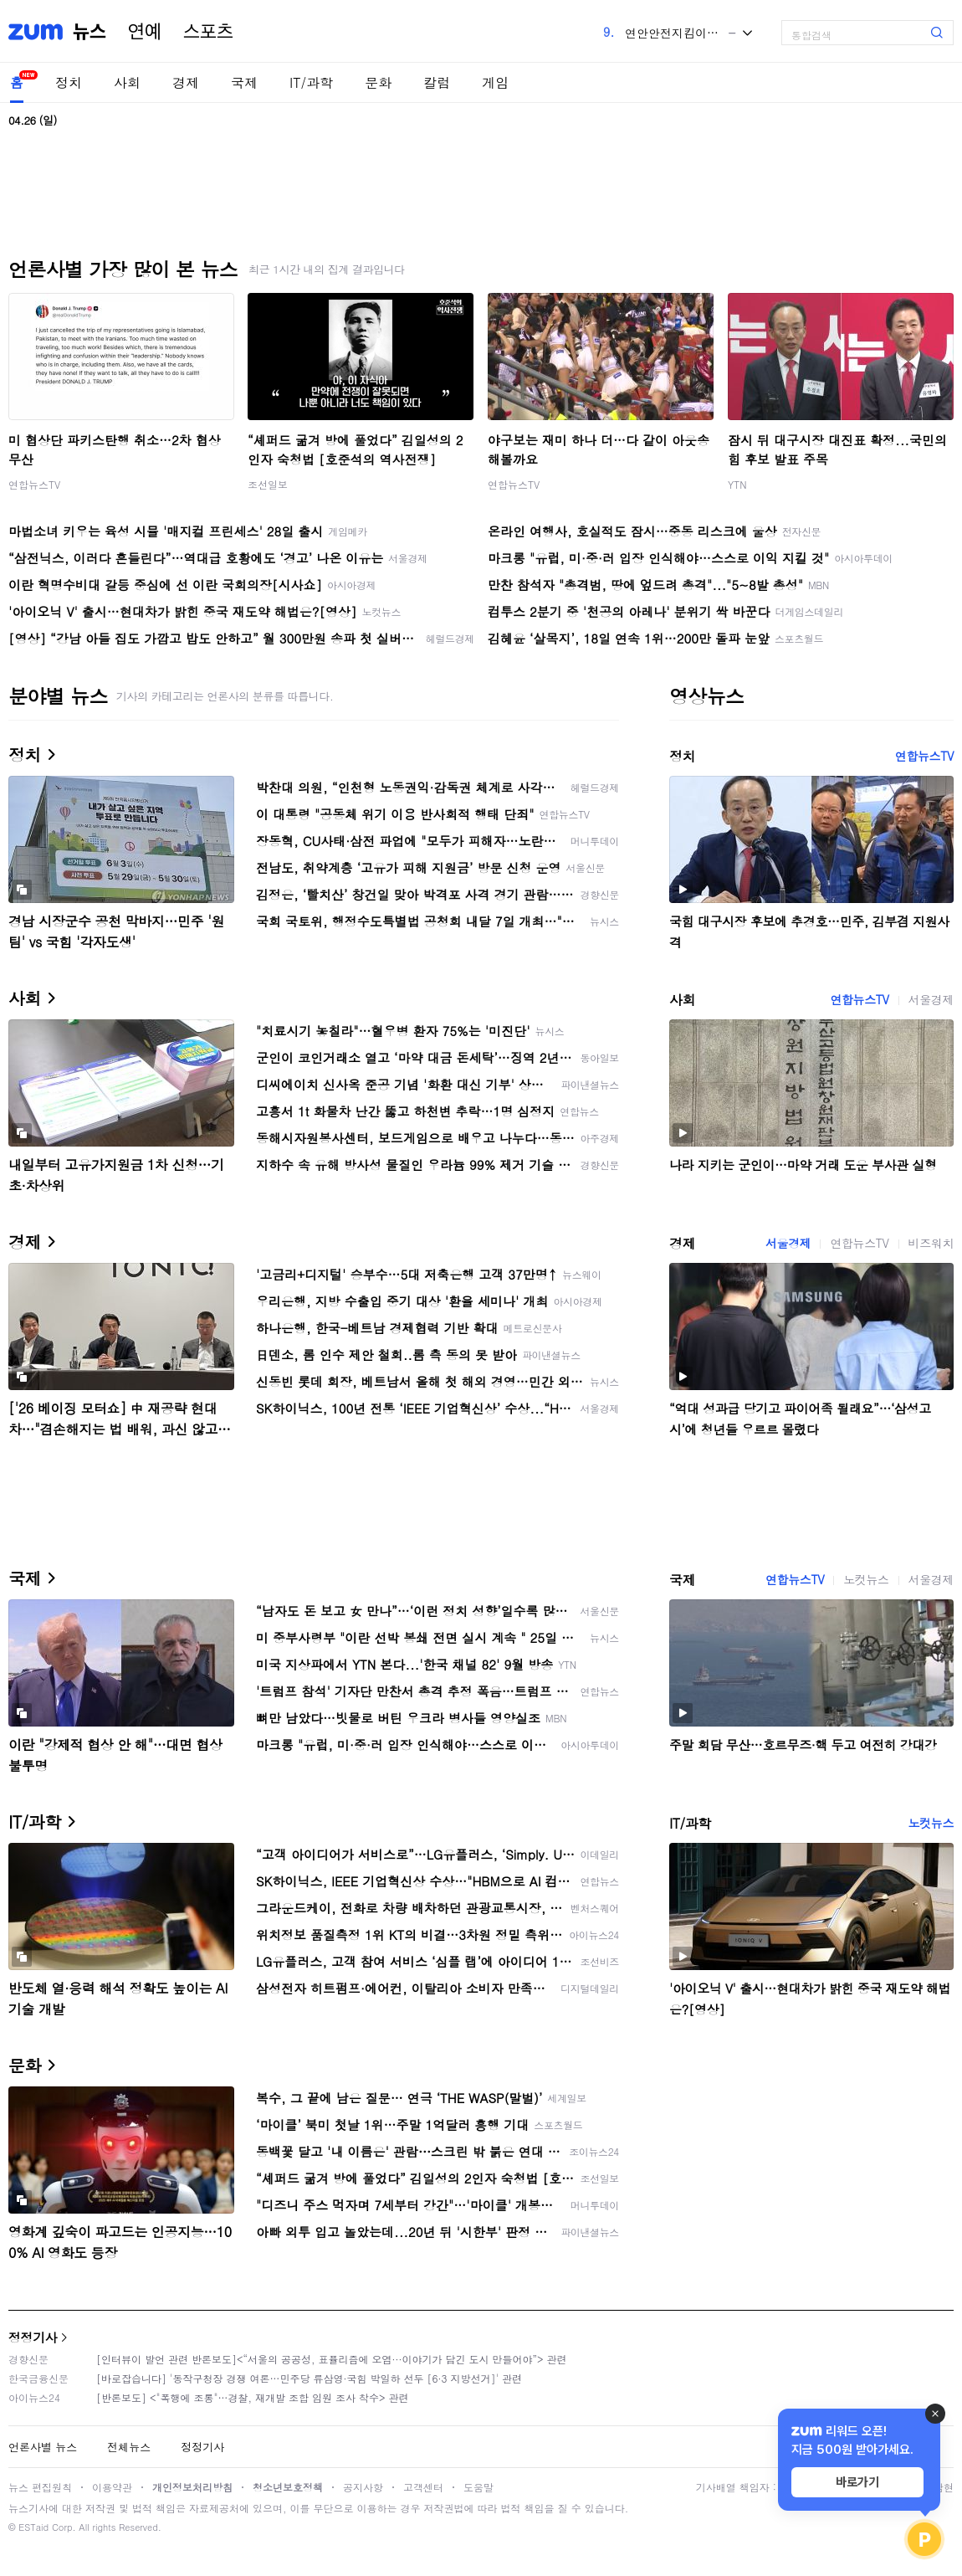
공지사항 (363, 2487)
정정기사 (32, 2337)
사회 (127, 82)
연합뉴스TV (34, 484)
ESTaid (33, 2527)
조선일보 (268, 484)
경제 (185, 82)
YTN (737, 484)
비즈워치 (931, 1242)
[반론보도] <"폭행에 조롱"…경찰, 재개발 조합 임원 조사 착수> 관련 (252, 2397)
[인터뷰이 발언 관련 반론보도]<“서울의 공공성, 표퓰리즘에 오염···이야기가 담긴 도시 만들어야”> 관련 (331, 2359)
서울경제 (931, 999)
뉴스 (89, 32)
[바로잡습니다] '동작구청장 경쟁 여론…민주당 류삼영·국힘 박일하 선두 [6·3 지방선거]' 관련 (309, 2378)
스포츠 (208, 32)
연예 (144, 32)
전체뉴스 (129, 2447)
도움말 (478, 2487)
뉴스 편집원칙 (40, 2487)
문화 (378, 82)
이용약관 (112, 2487)
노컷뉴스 (865, 1579)
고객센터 (423, 2487)
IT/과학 (311, 82)
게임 (495, 82)
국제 (244, 82)
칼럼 (436, 82)
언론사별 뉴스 (42, 2447)
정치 (68, 82)
